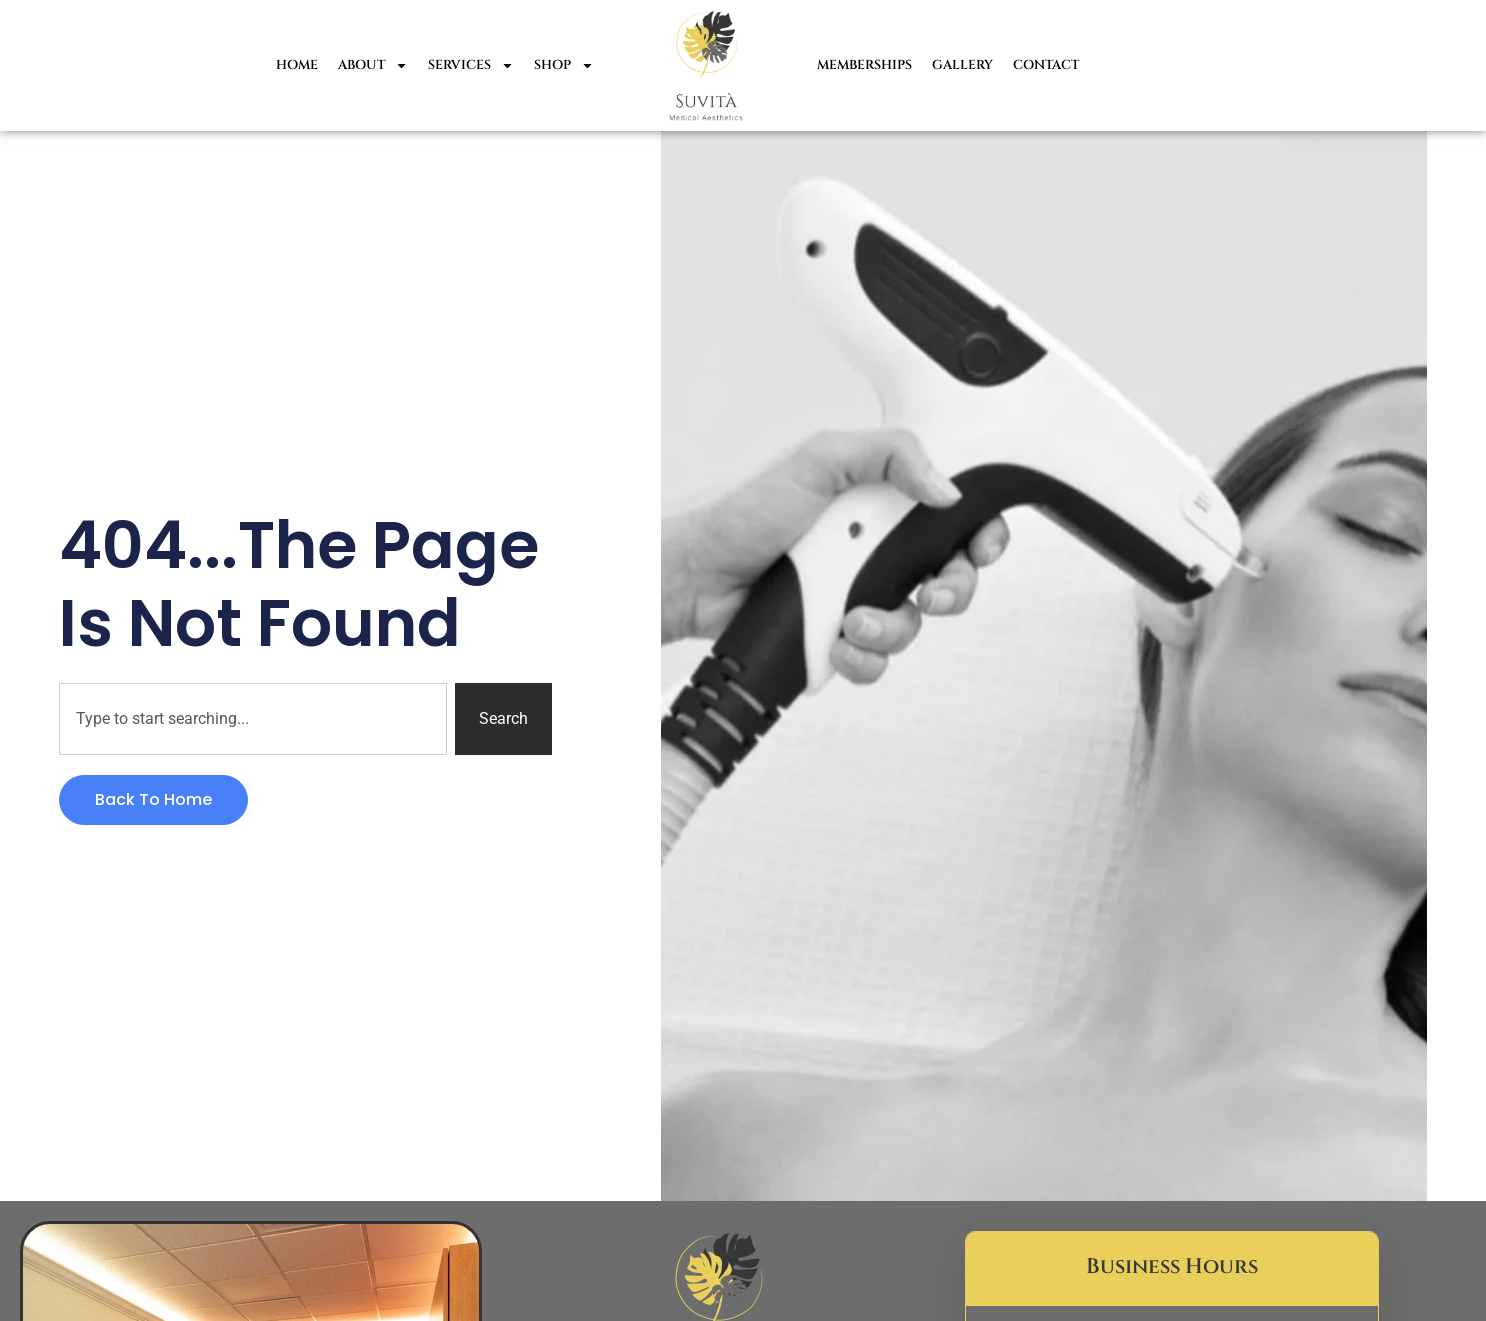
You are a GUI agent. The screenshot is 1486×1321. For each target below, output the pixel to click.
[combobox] (252, 719)
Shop (564, 65)
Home (297, 65)
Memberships (864, 65)
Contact (1046, 65)
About (373, 65)
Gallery (962, 65)
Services (471, 65)
